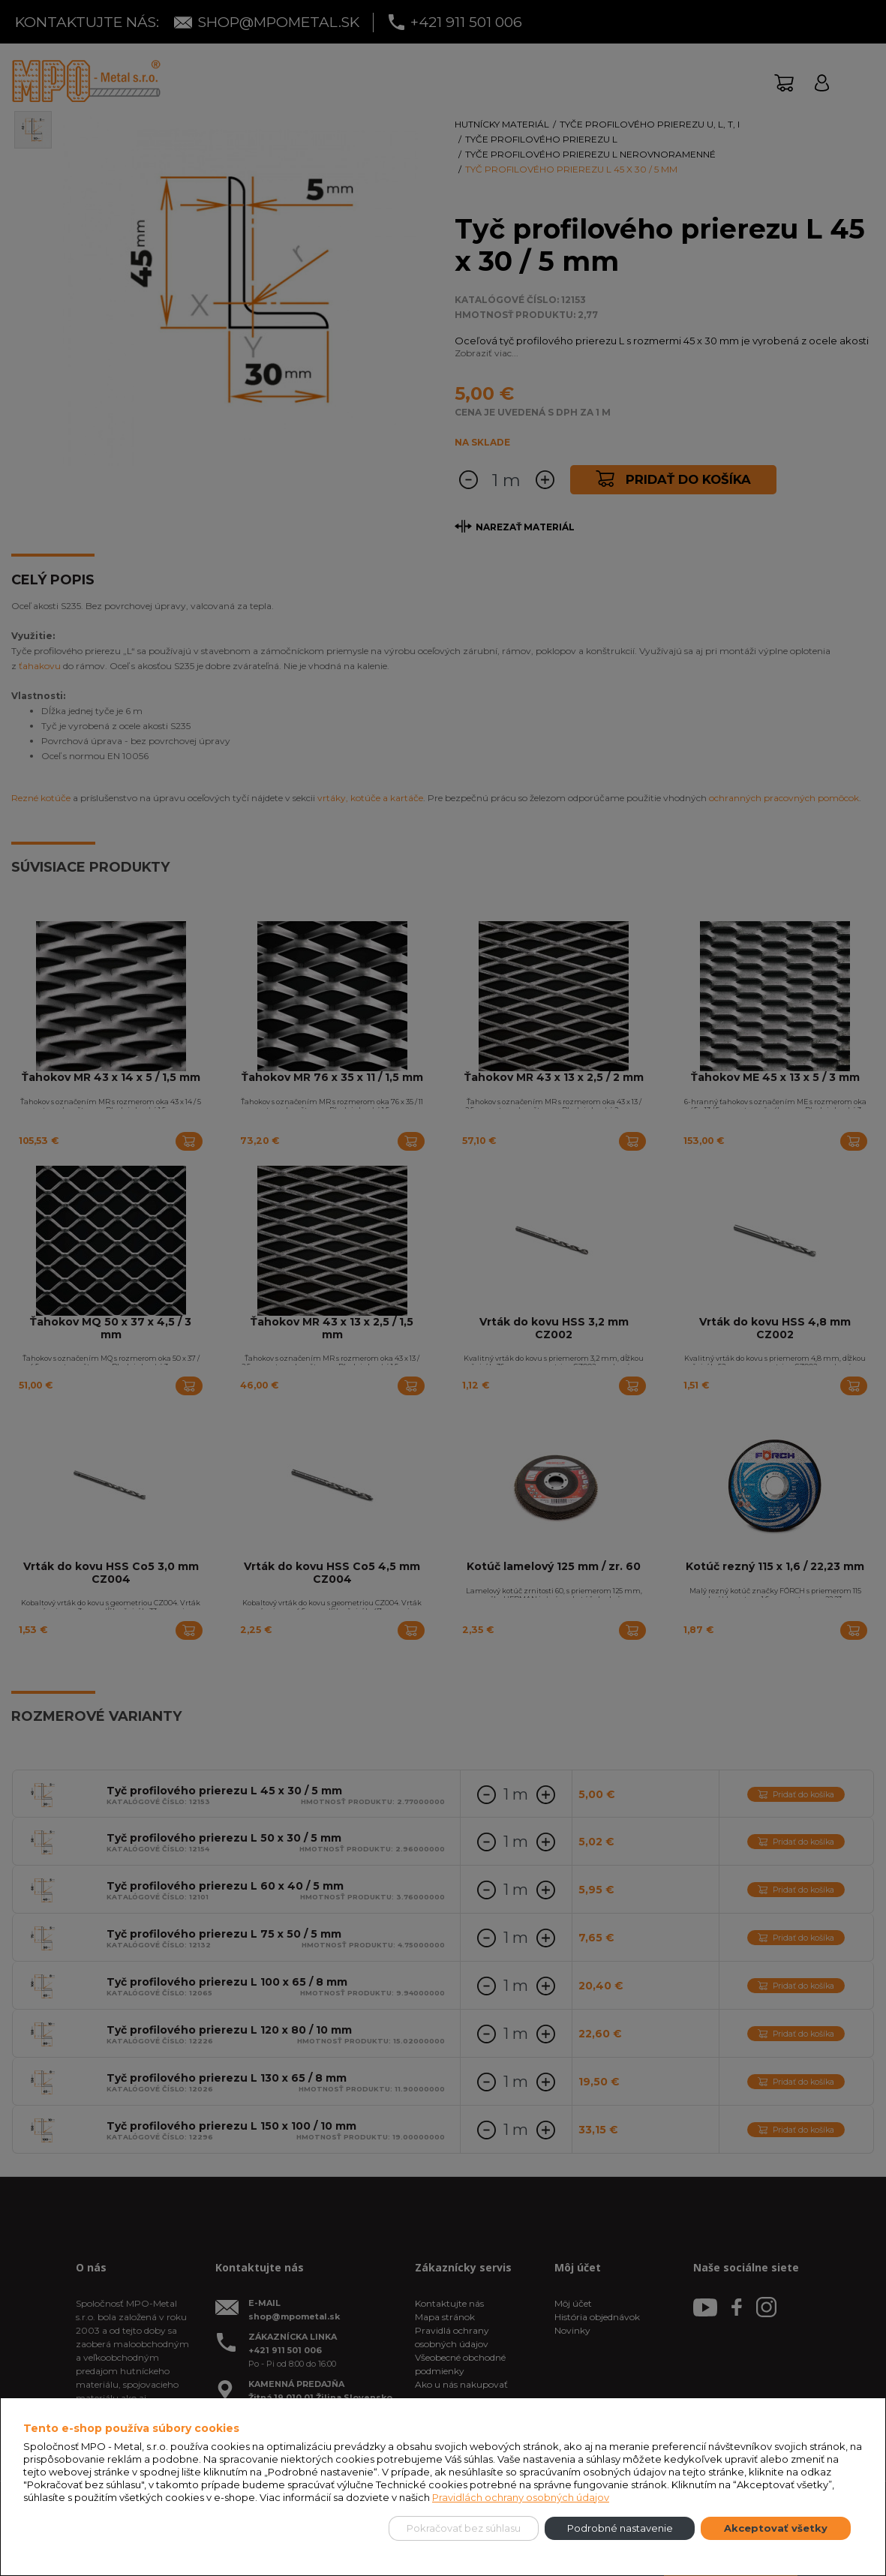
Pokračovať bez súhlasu (464, 2528)
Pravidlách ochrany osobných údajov (520, 2497)
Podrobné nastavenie (620, 2528)
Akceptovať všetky (775, 2528)
